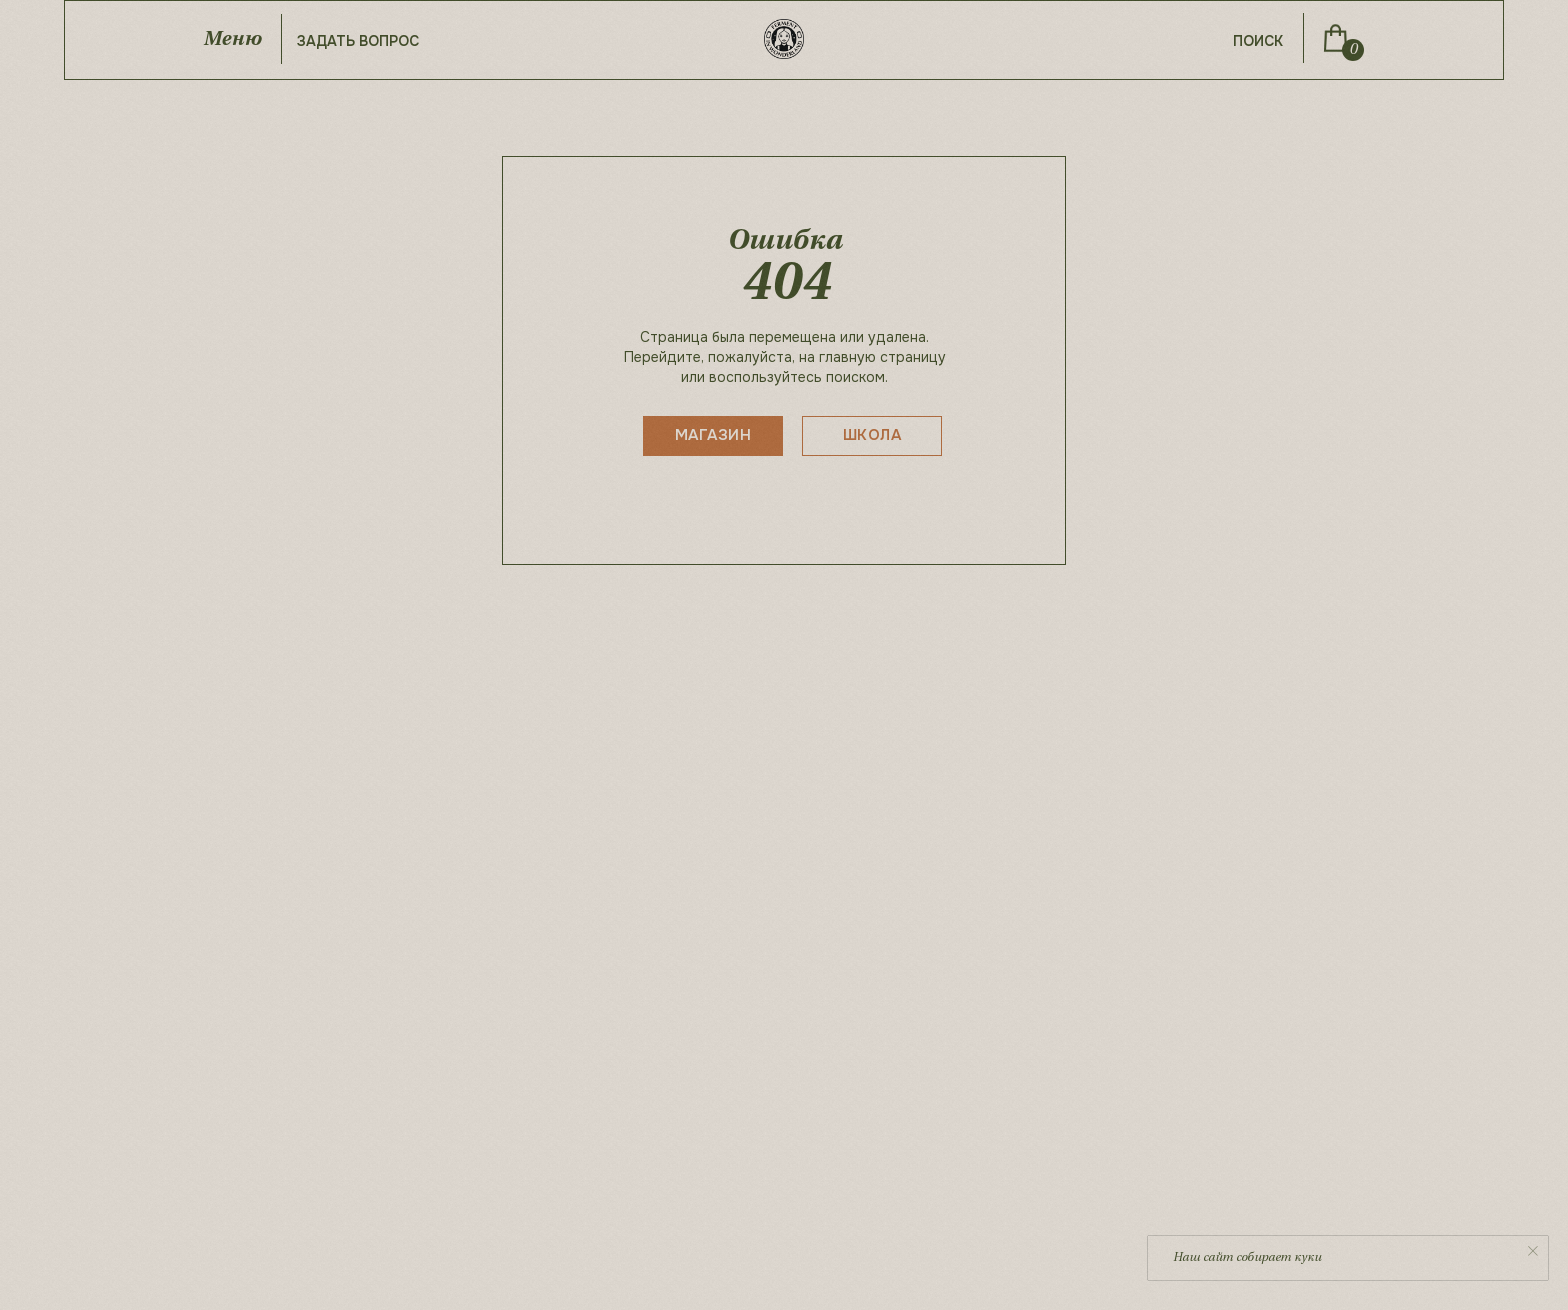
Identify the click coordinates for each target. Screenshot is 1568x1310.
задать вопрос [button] (358, 41)
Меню (232, 40)
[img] (1335, 38)
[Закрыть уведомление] (1533, 1251)
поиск (1258, 41)
